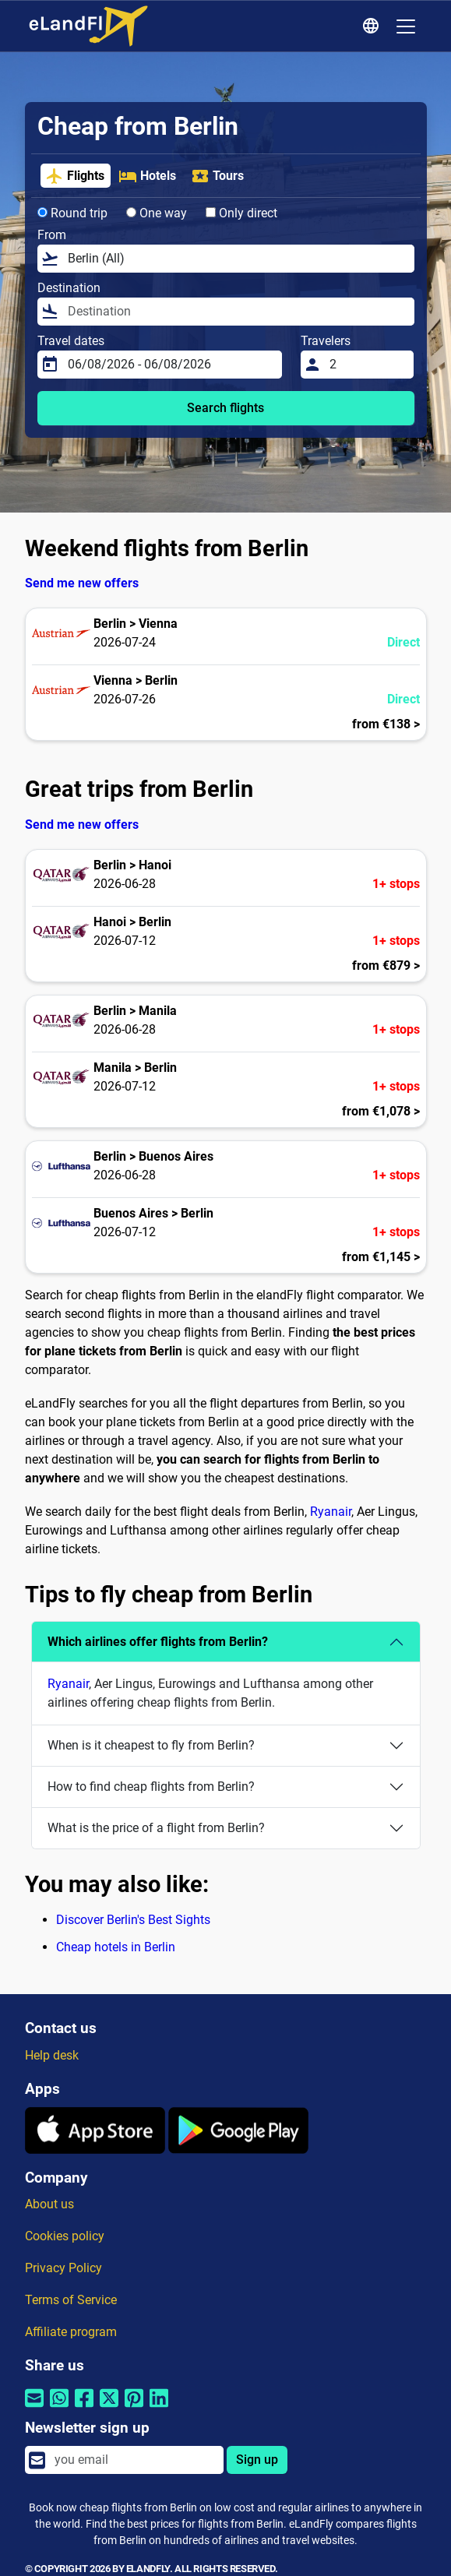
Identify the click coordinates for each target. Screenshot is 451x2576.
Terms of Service (71, 2299)
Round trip (72, 213)
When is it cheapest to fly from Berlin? (151, 1745)
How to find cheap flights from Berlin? (151, 1786)
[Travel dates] (170, 365)
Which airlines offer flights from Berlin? (158, 1641)
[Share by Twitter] (109, 2407)
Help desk (52, 2055)
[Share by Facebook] (84, 2407)
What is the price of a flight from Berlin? (156, 1827)
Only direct (241, 213)
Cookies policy (64, 2236)
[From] (236, 259)
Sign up (257, 2459)
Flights (74, 176)
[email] (134, 2460)
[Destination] (236, 312)
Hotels (147, 176)
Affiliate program (71, 2331)
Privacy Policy (63, 2268)
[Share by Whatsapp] (59, 2407)
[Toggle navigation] (406, 26)
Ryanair (330, 1511)
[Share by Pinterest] (134, 2407)
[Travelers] (367, 365)
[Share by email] (34, 2407)
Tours (217, 176)
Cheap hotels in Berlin (115, 1947)
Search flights (225, 407)
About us (49, 2204)
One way (156, 213)
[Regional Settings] (373, 26)
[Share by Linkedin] (159, 2407)
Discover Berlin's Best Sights (133, 1919)
